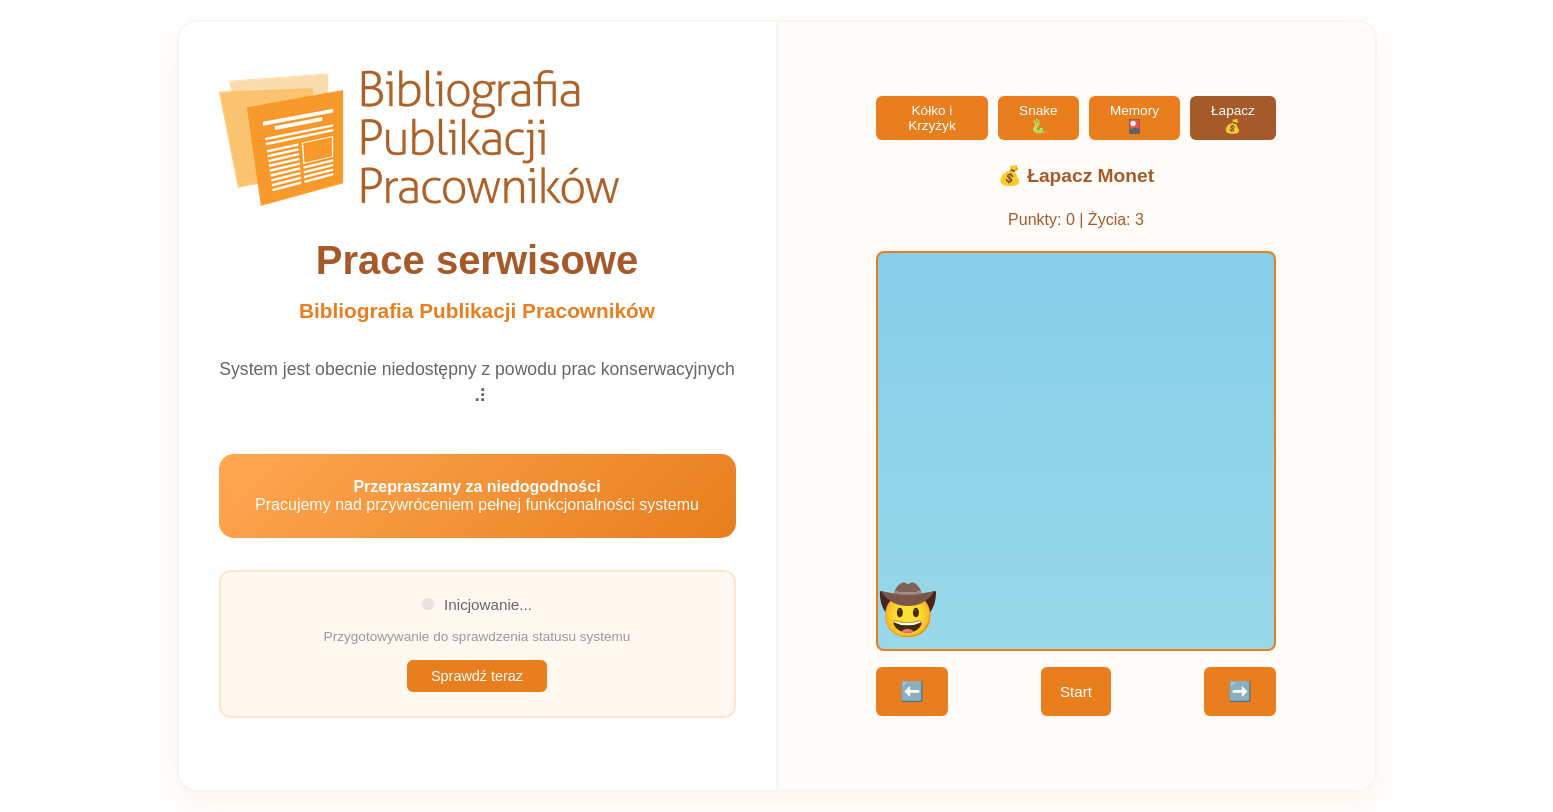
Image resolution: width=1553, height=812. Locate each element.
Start (1076, 691)
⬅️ (912, 691)
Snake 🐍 (1038, 118)
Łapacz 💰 (1233, 118)
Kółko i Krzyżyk (932, 118)
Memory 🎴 (1134, 118)
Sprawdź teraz (477, 676)
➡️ (1240, 691)
